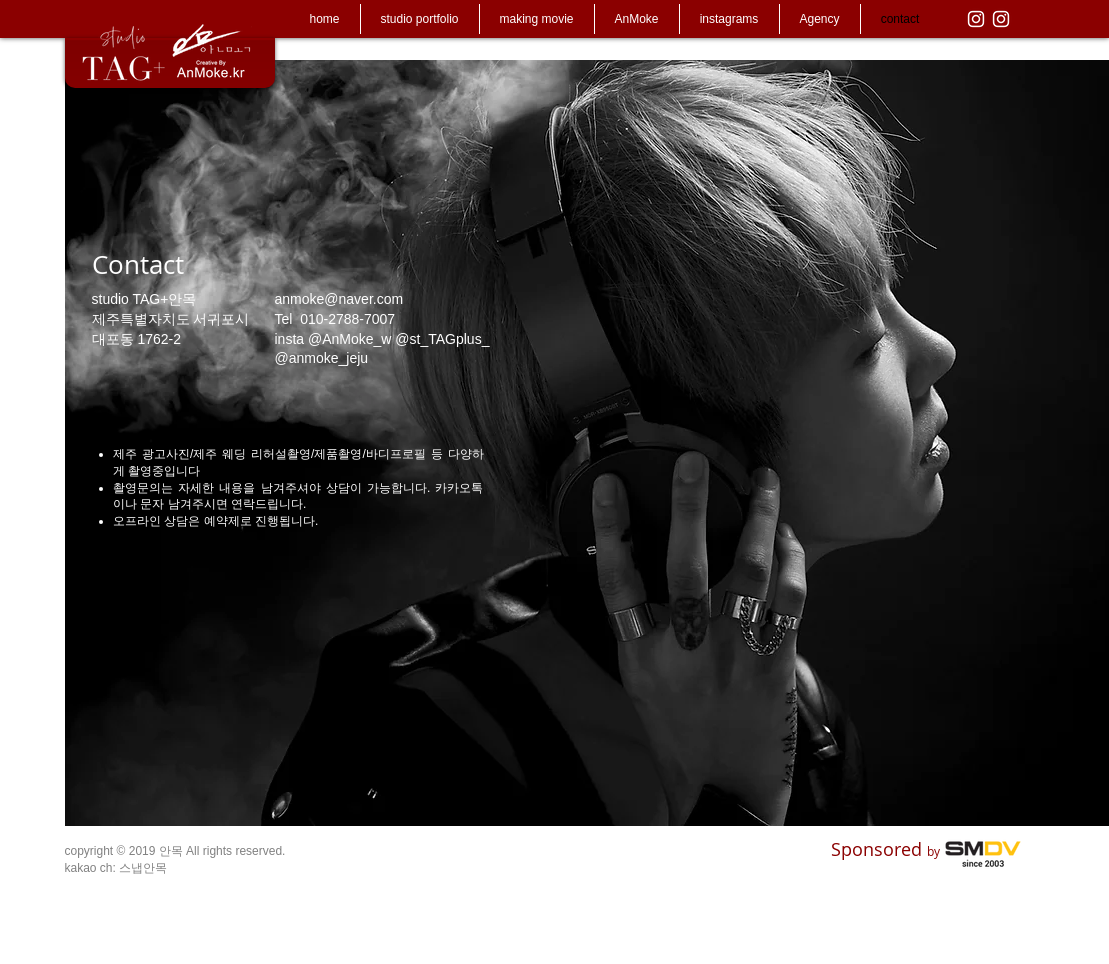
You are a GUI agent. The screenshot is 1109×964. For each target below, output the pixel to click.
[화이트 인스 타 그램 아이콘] (976, 19)
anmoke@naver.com (339, 299)
